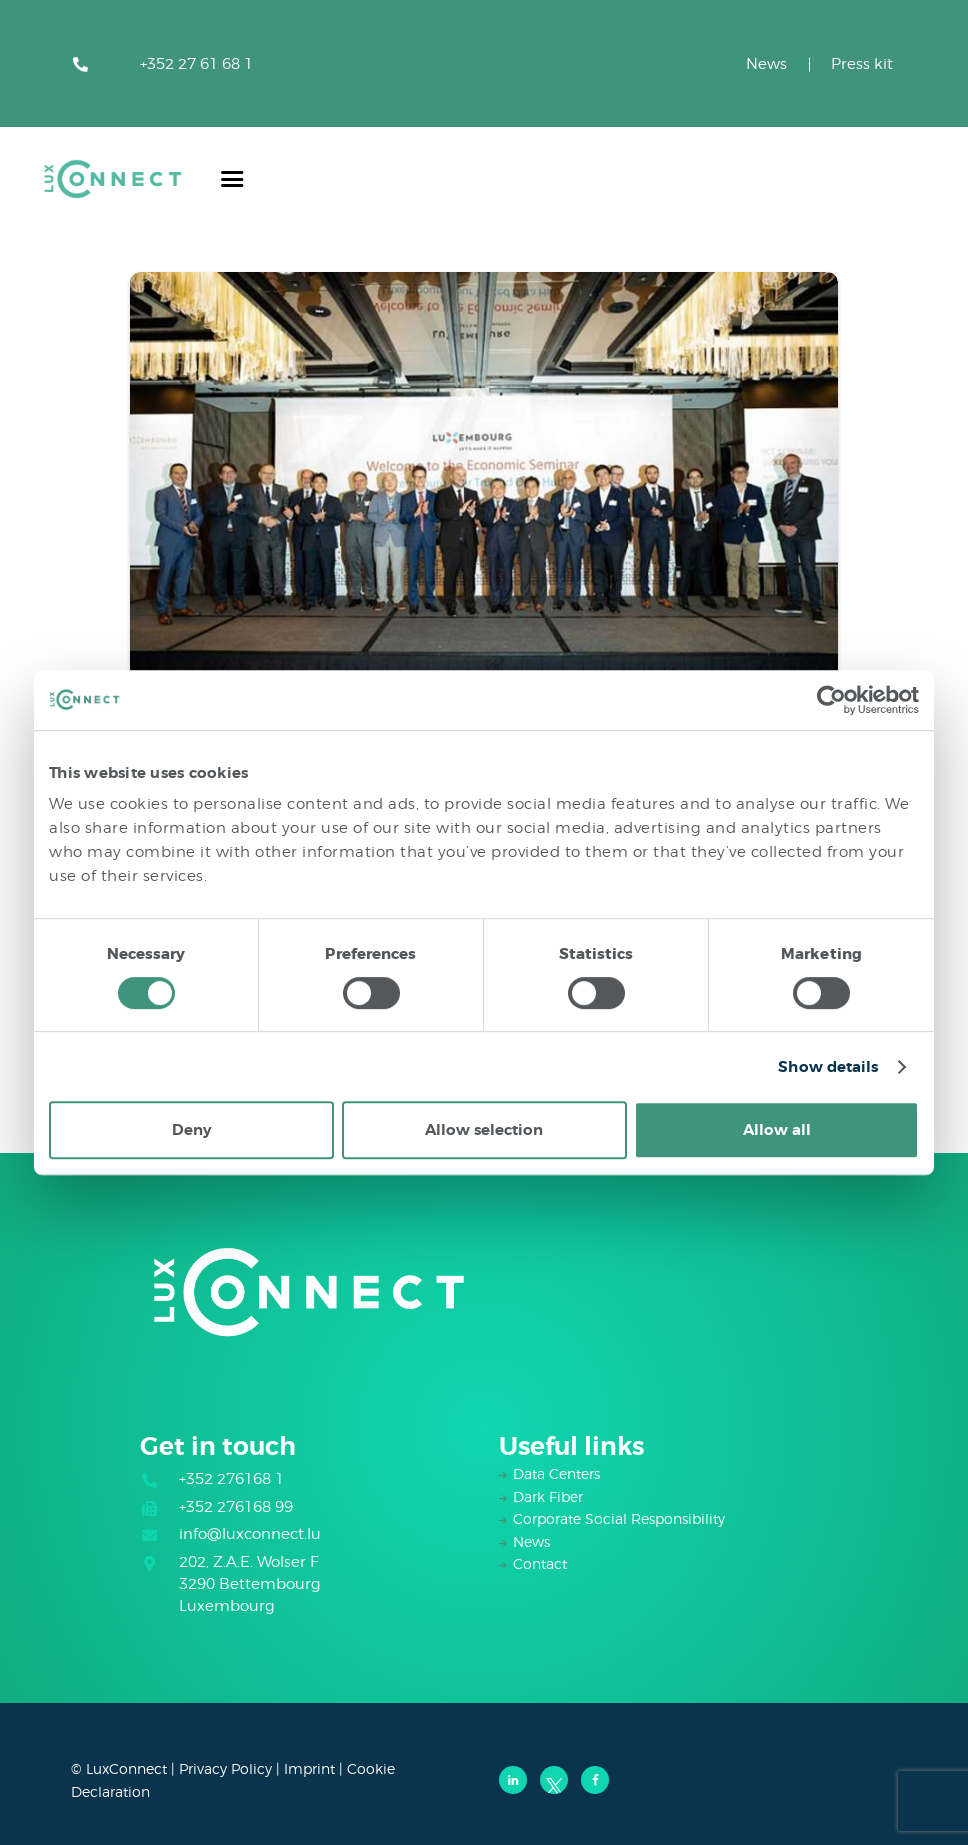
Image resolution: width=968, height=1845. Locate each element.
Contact (540, 1563)
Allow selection (484, 1130)
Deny (191, 1130)
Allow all (777, 1130)
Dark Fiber (548, 1496)
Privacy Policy (225, 1768)
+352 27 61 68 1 (196, 64)
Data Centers (556, 1473)
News (766, 64)
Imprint (309, 1768)
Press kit (862, 64)
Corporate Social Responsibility (619, 1518)
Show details (828, 1067)
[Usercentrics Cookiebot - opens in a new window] (831, 700)
